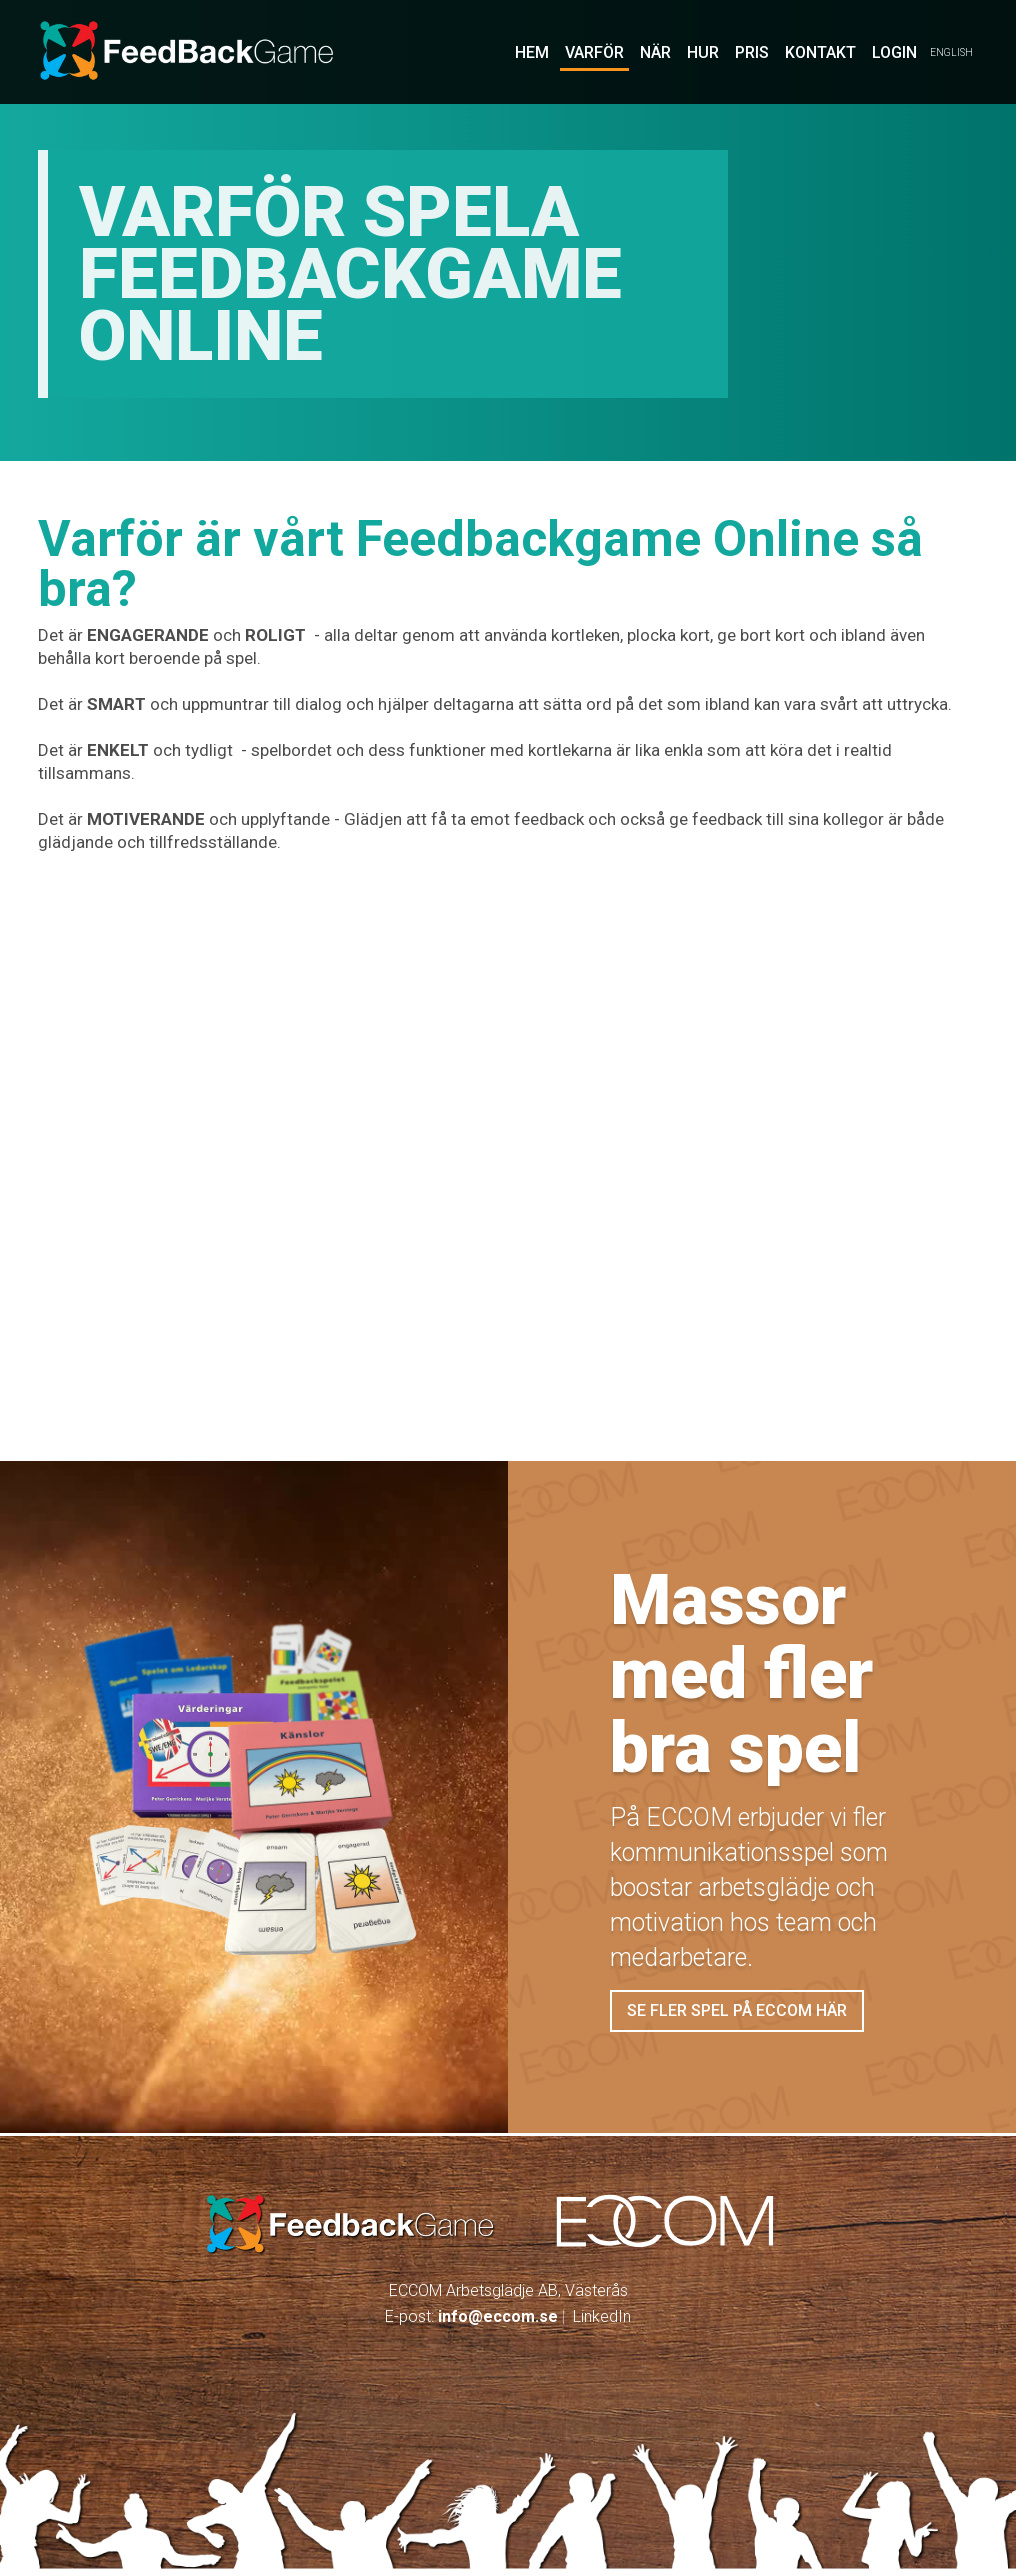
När (655, 52)
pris (752, 52)
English (951, 52)
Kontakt (820, 52)
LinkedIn (602, 2316)
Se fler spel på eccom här (737, 2010)
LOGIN (894, 52)
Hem (532, 52)
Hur (703, 52)
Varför (594, 52)
